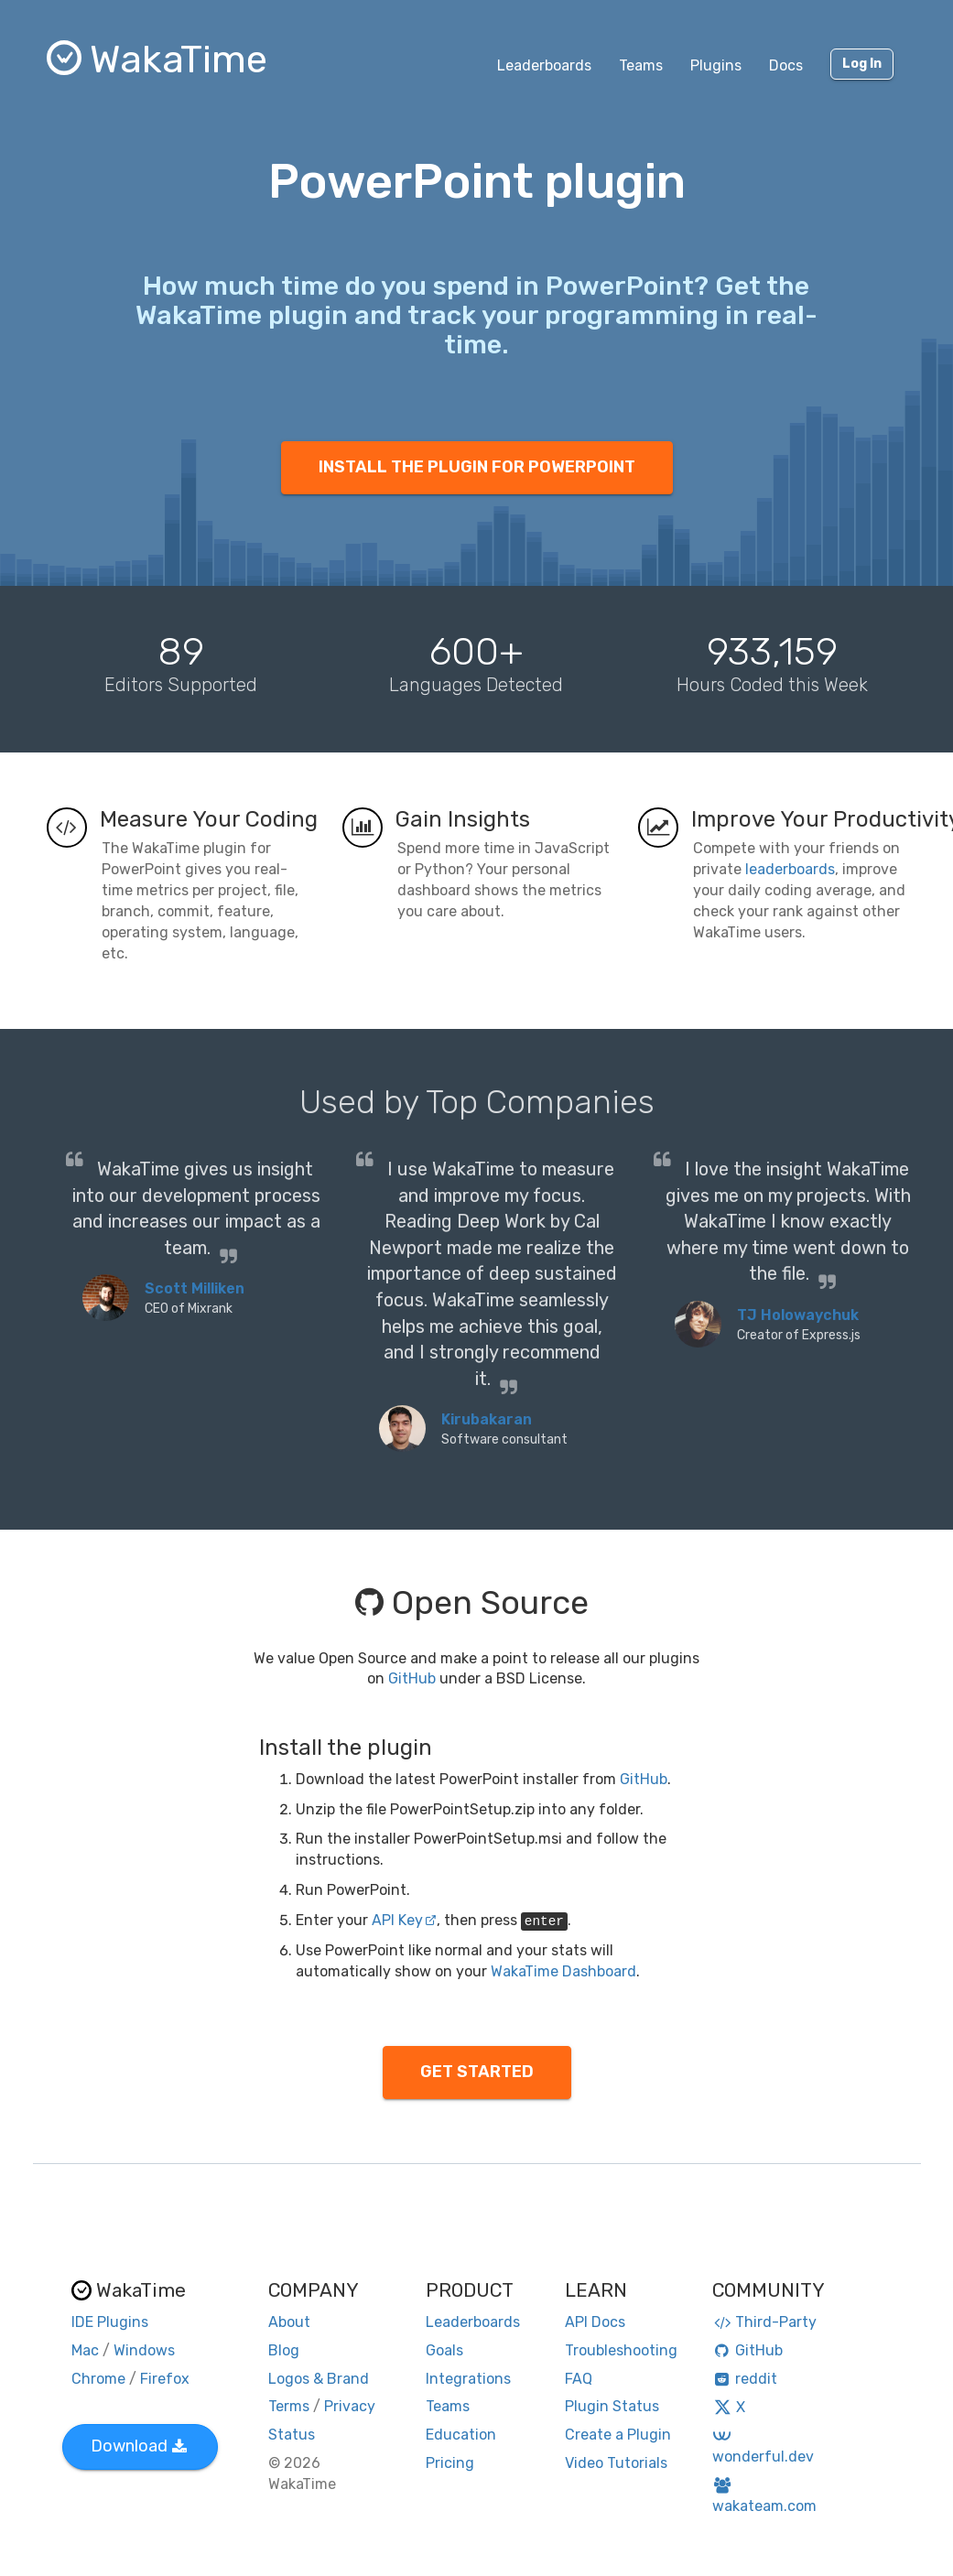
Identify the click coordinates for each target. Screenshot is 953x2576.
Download (139, 2446)
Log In (862, 63)
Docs (786, 65)
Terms (288, 2406)
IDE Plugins (109, 2322)
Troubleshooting (621, 2350)
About (289, 2322)
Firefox (165, 2378)
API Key (404, 1920)
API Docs (595, 2322)
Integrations (468, 2378)
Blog (283, 2350)
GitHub (412, 1678)
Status (291, 2434)
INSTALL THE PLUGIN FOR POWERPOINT (477, 467)
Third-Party (764, 2322)
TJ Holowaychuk (798, 1315)
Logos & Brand (318, 2378)
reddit (744, 2378)
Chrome (98, 2378)
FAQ (578, 2378)
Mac (85, 2350)
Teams (641, 65)
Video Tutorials (616, 2463)
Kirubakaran (486, 1419)
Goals (444, 2350)
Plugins (716, 65)
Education (461, 2434)
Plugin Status (612, 2406)
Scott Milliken (194, 1288)
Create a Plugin (618, 2434)
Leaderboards (544, 65)
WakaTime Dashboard (563, 1971)
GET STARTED (477, 2072)
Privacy (349, 2406)
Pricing (450, 2463)
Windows (144, 2350)
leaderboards (790, 869)
